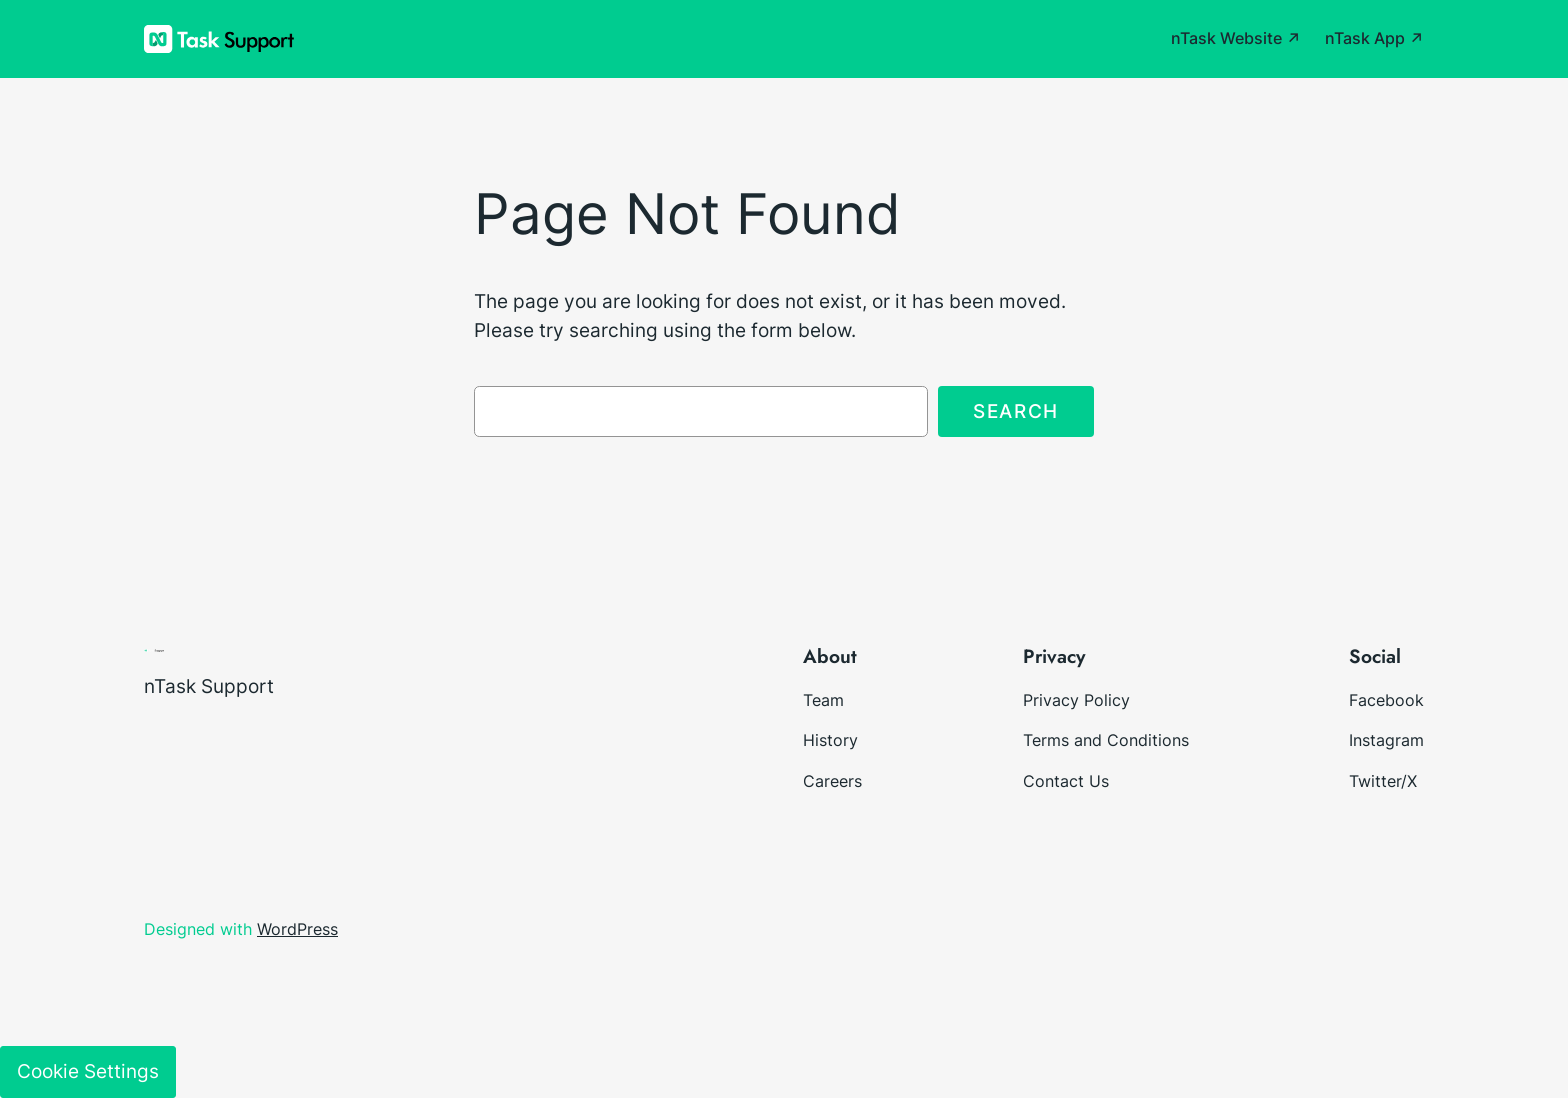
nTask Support (209, 686)
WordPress (297, 929)
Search (1016, 411)
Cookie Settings (88, 1071)
